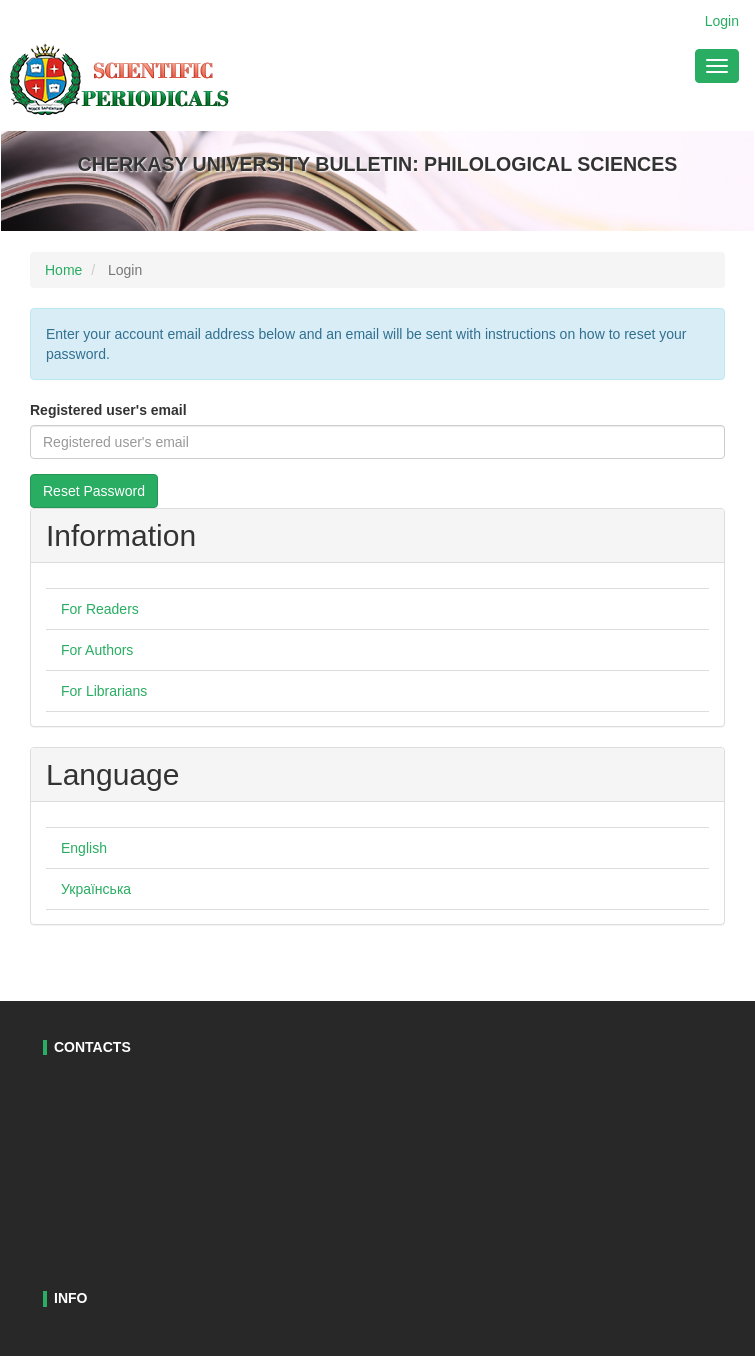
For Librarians (104, 691)
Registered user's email (108, 410)
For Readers (100, 609)
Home (63, 270)
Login (722, 21)
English (84, 848)
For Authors (97, 650)
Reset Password (94, 491)
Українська (96, 889)
